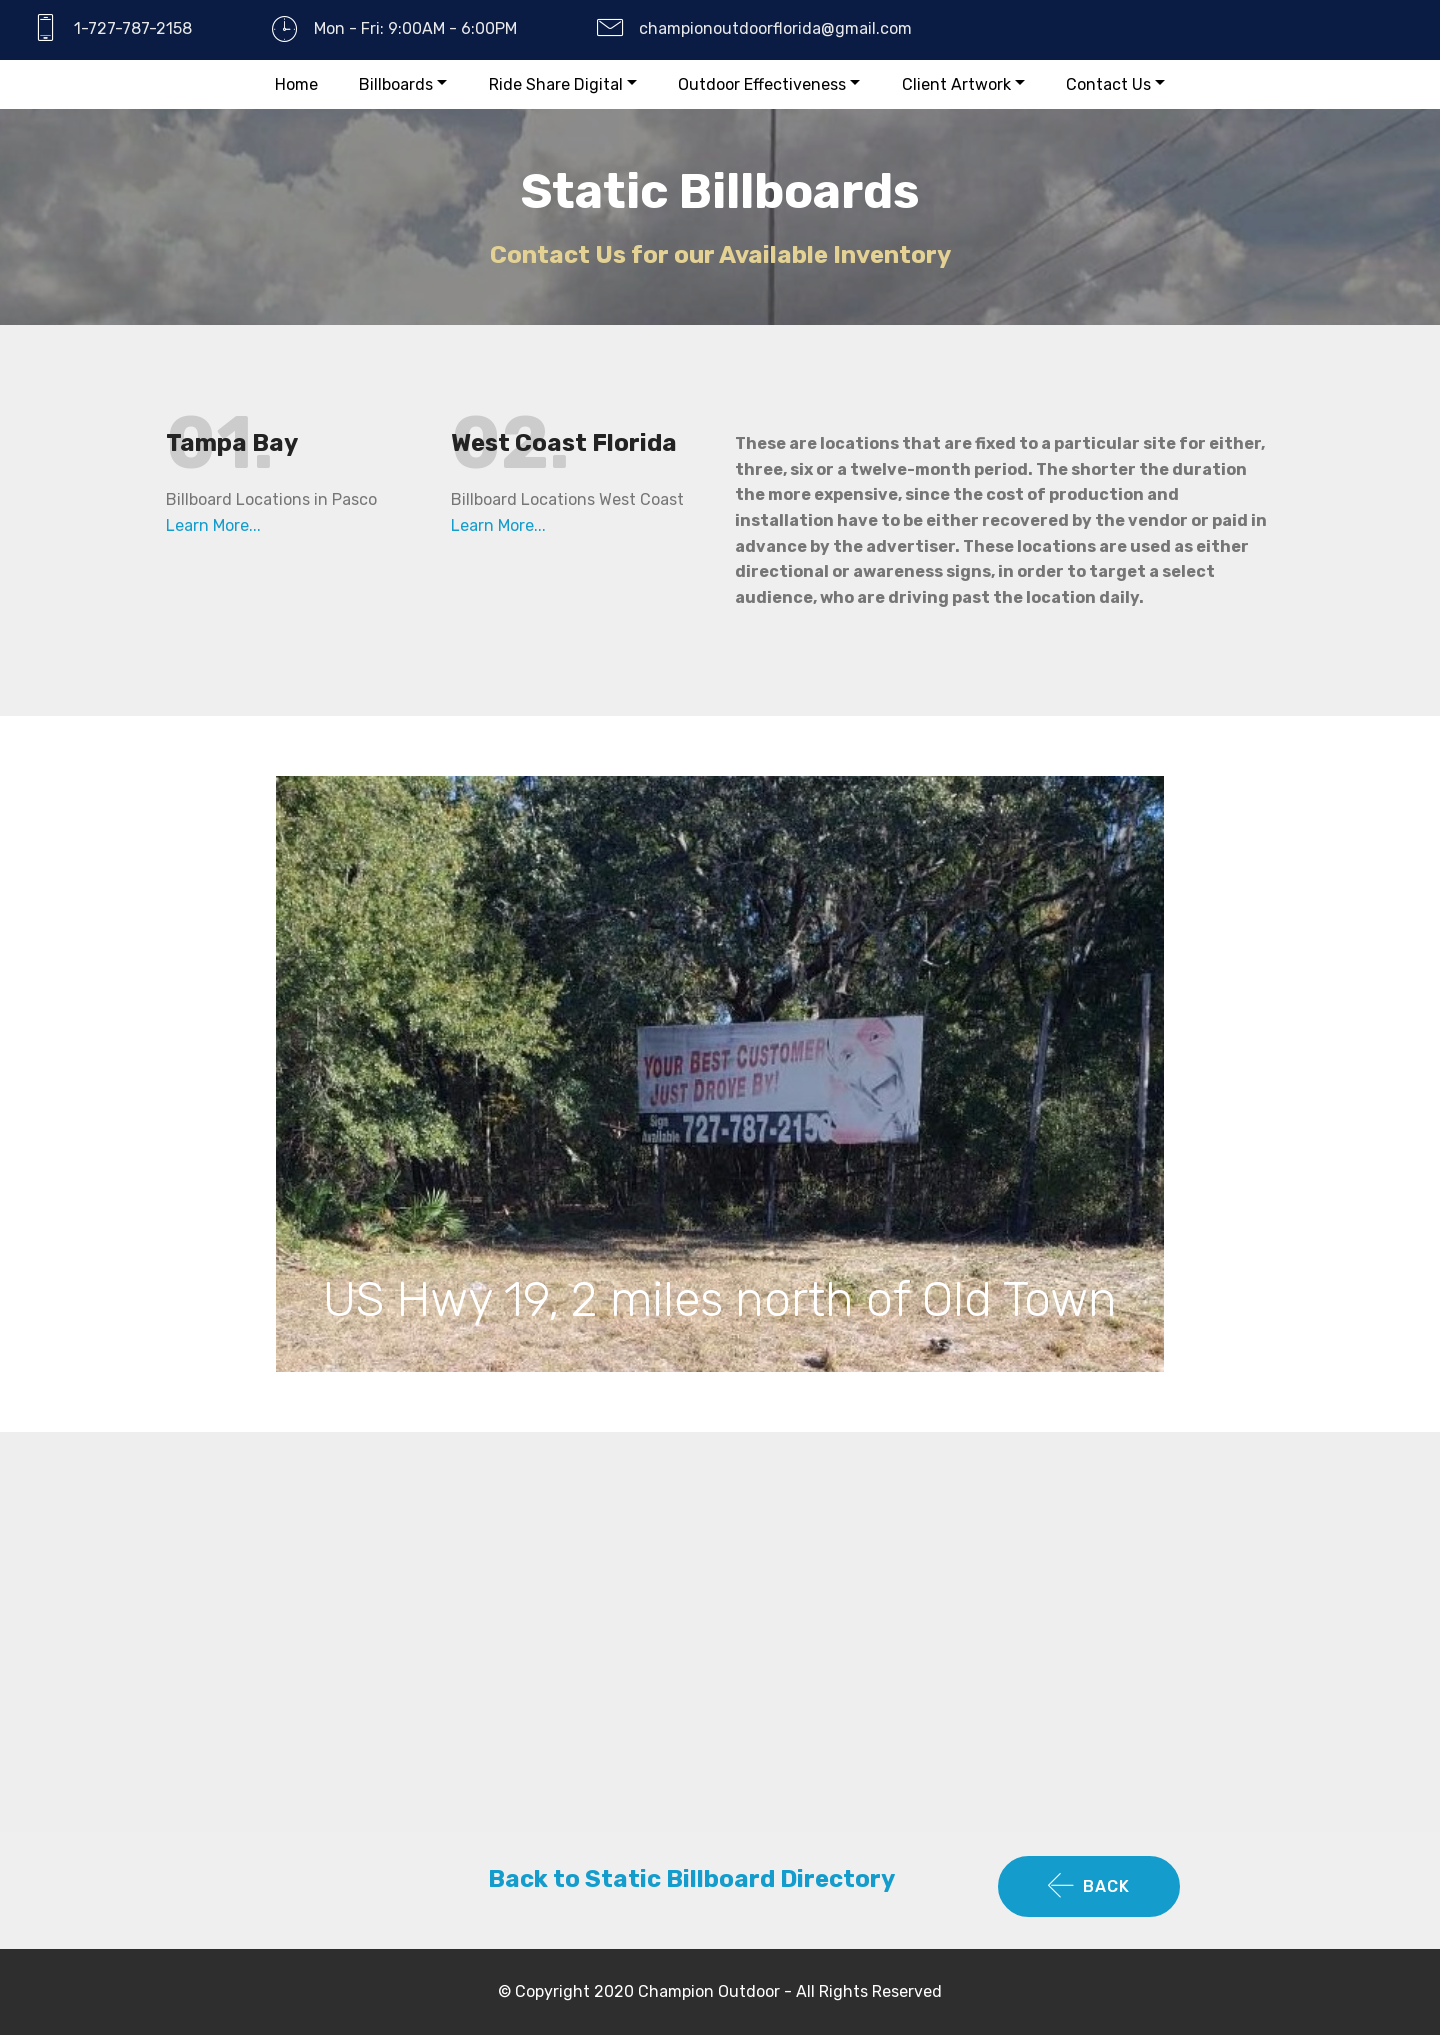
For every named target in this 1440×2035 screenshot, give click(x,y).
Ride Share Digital (556, 84)
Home (296, 84)
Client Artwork (956, 84)
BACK (1089, 1887)
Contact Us (1108, 84)
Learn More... (213, 525)
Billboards (396, 84)
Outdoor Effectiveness (762, 84)
